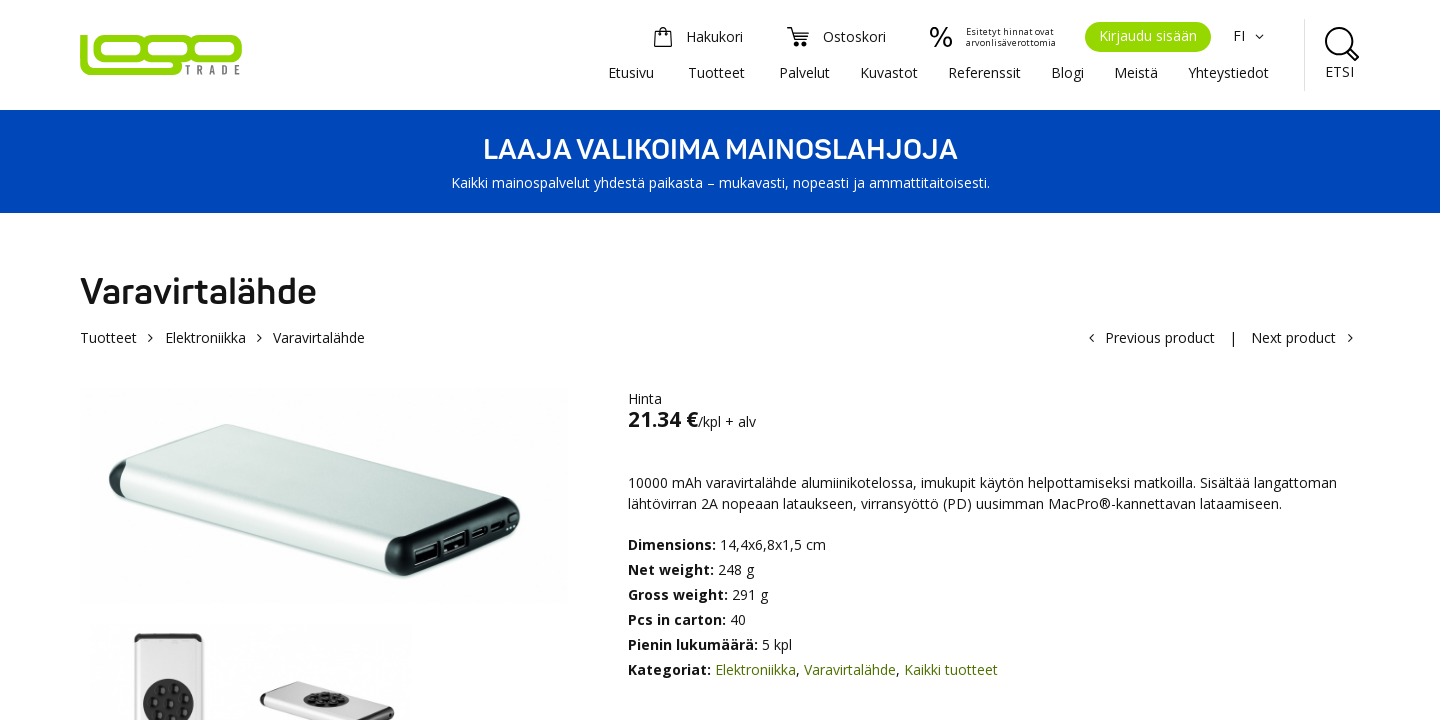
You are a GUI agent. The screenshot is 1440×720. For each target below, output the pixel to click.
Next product (1293, 337)
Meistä (1136, 72)
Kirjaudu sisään (1148, 35)
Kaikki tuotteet (951, 669)
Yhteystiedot (1228, 72)
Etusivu (631, 72)
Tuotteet (716, 72)
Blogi (1067, 72)
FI (1251, 35)
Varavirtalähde (850, 669)
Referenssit (984, 72)
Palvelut (804, 72)
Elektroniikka (205, 337)
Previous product (1160, 337)
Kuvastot (889, 72)
